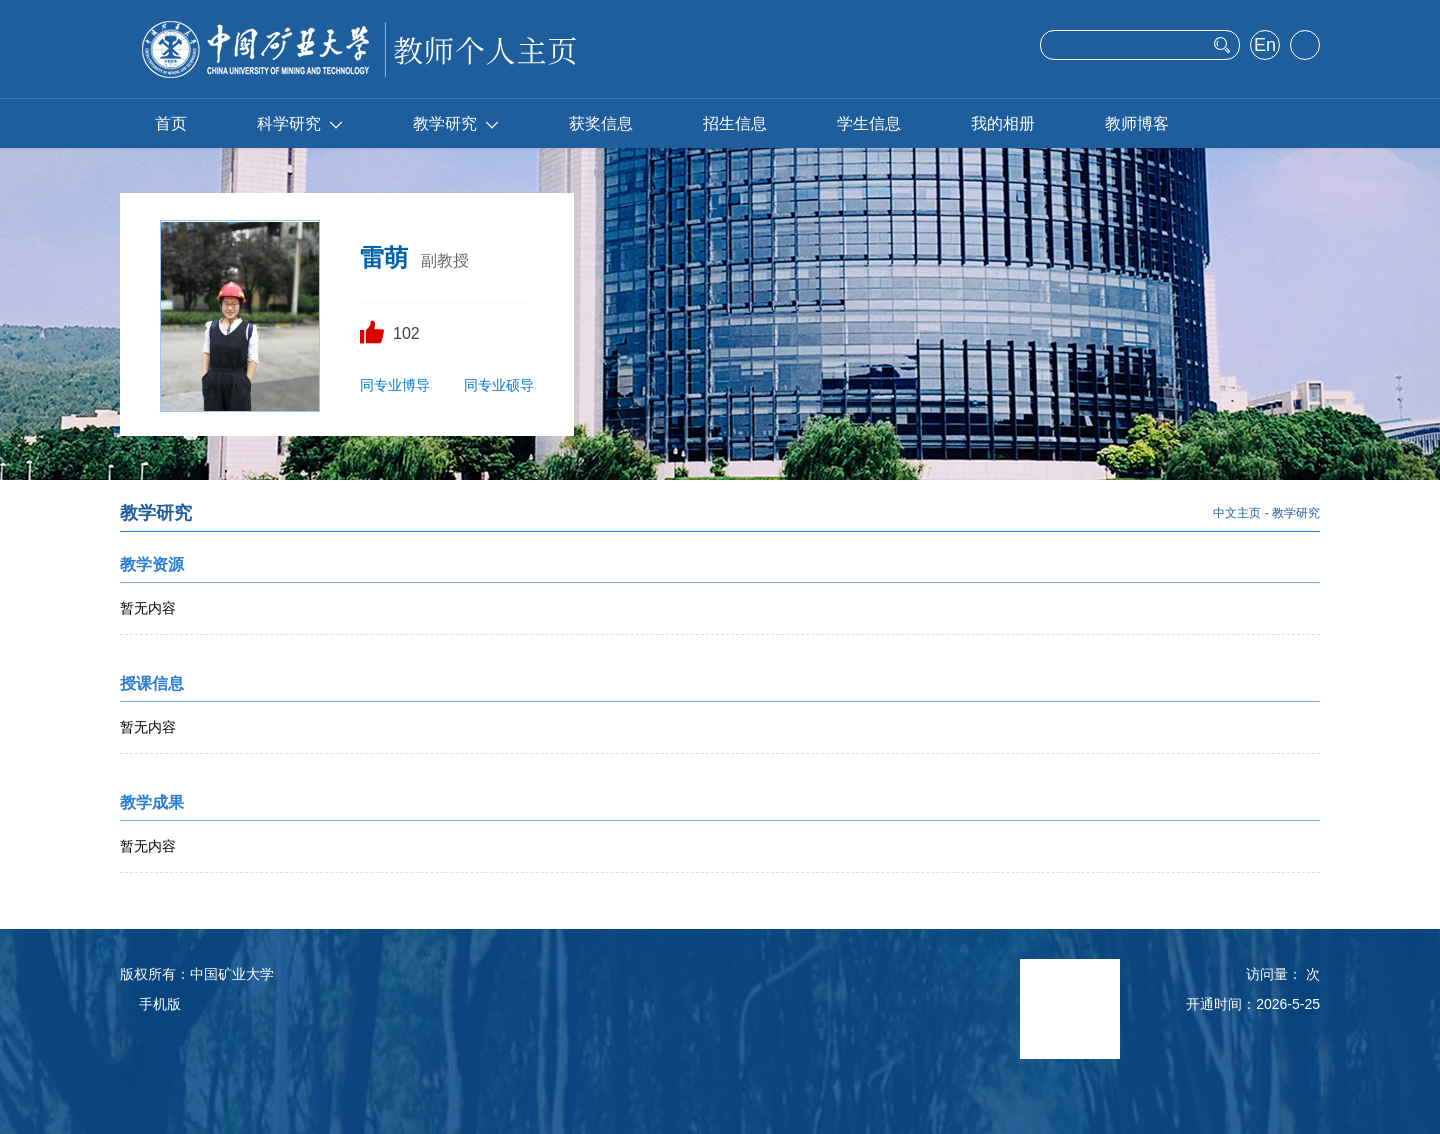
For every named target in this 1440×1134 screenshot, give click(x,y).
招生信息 (735, 123)
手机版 (160, 1004)
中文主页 (1237, 513)
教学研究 (456, 123)
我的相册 (1003, 123)
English (1264, 47)
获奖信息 (601, 123)
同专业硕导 (499, 385)
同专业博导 (395, 385)
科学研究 (300, 123)
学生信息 (869, 123)
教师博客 (1137, 123)
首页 (171, 123)
